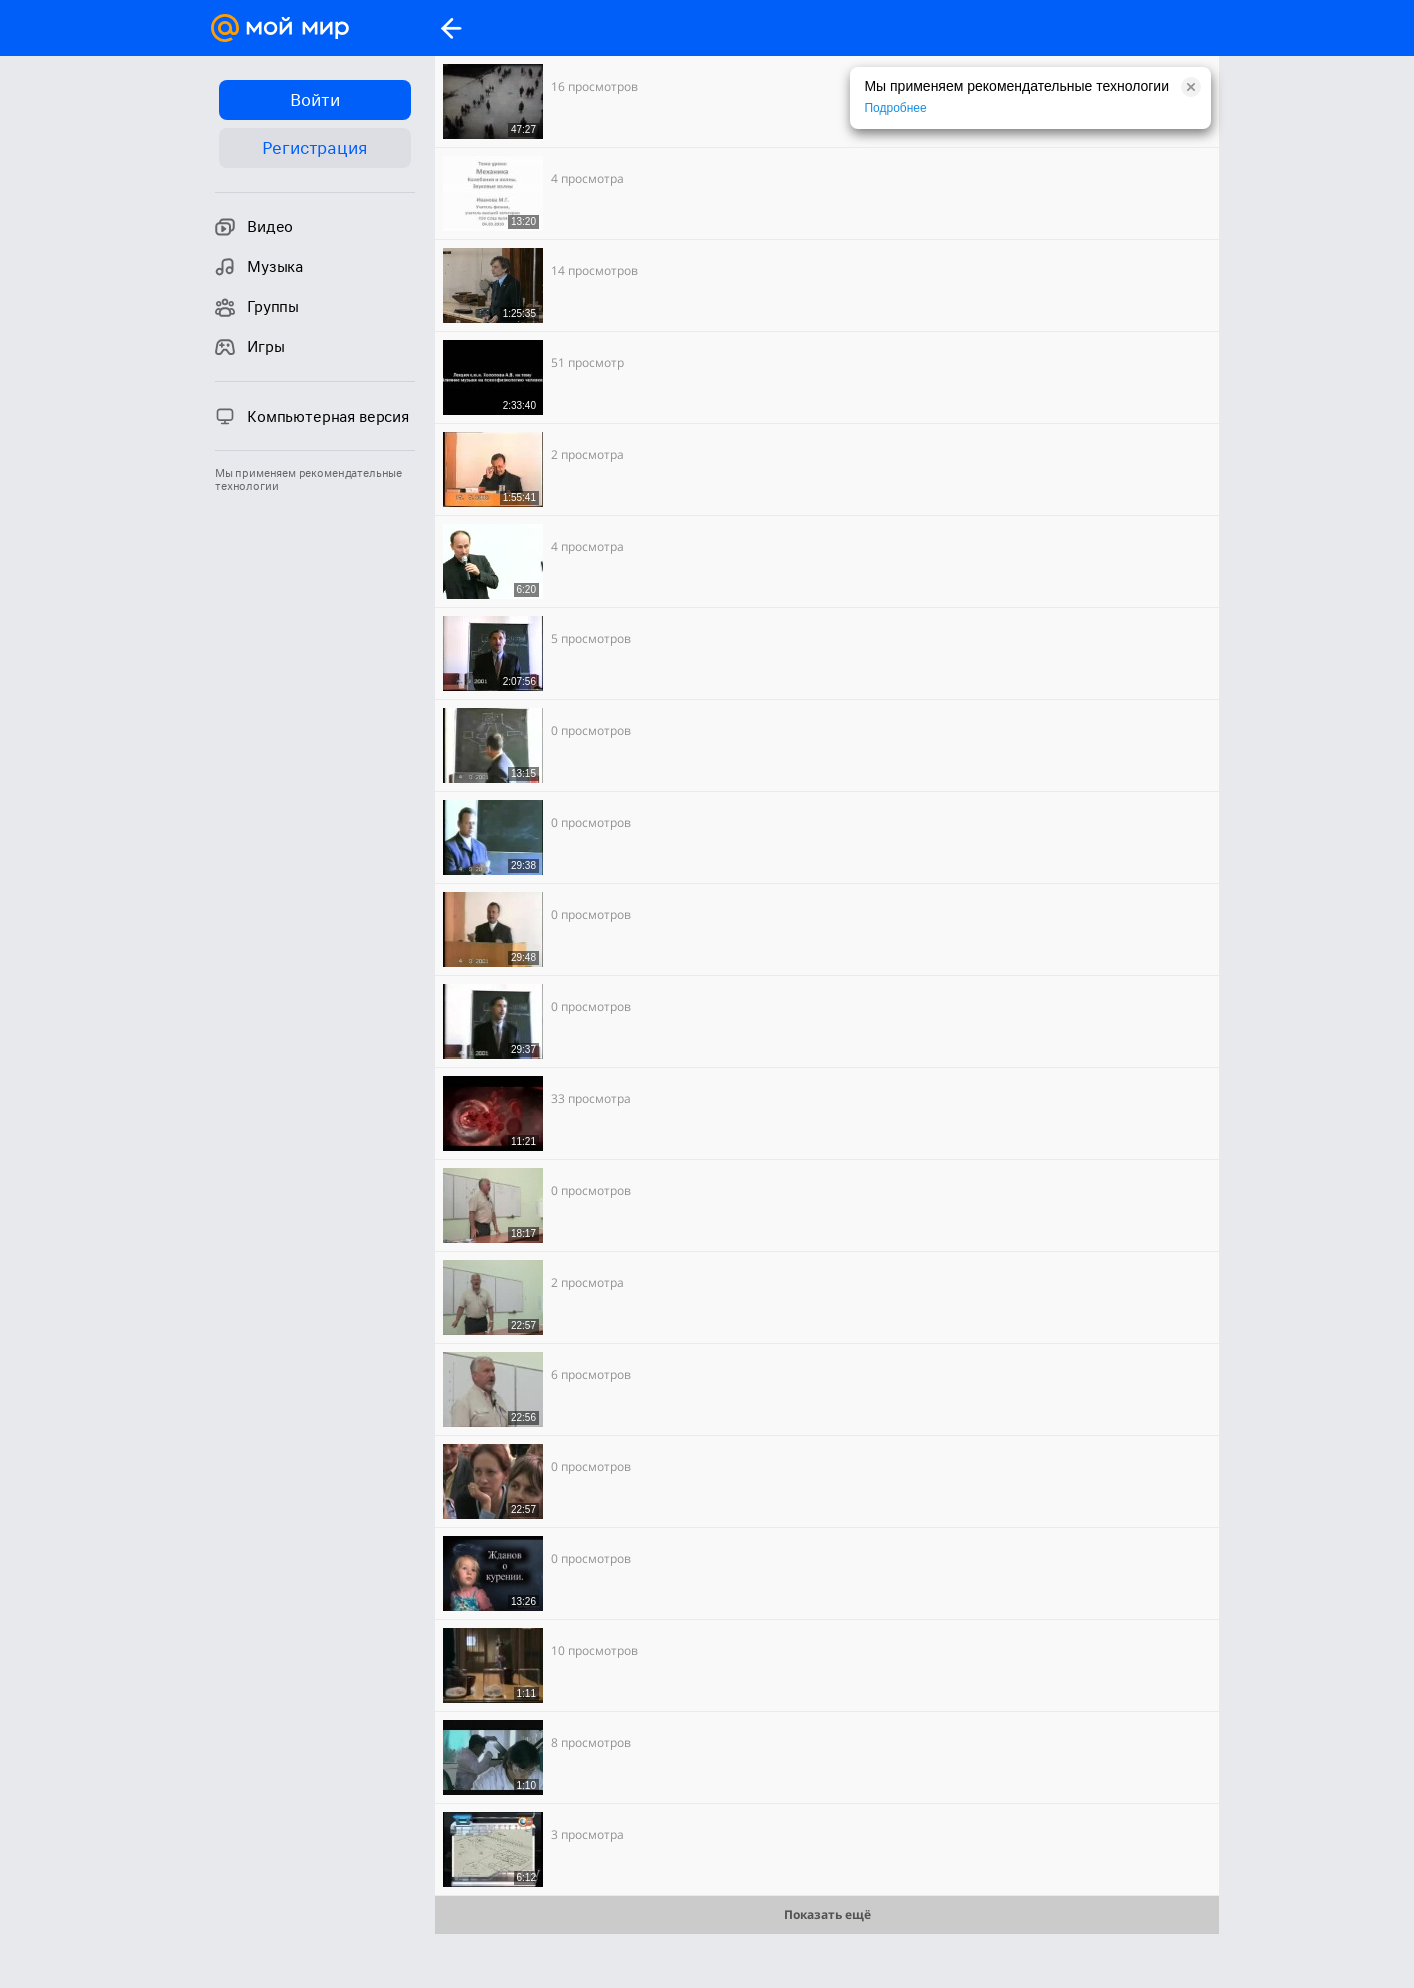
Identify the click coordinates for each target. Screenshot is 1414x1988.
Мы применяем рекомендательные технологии (308, 480)
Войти (314, 100)
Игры (249, 347)
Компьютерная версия (312, 416)
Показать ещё (827, 1914)
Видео (254, 227)
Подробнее (895, 108)
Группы (257, 307)
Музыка (259, 267)
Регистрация (314, 148)
